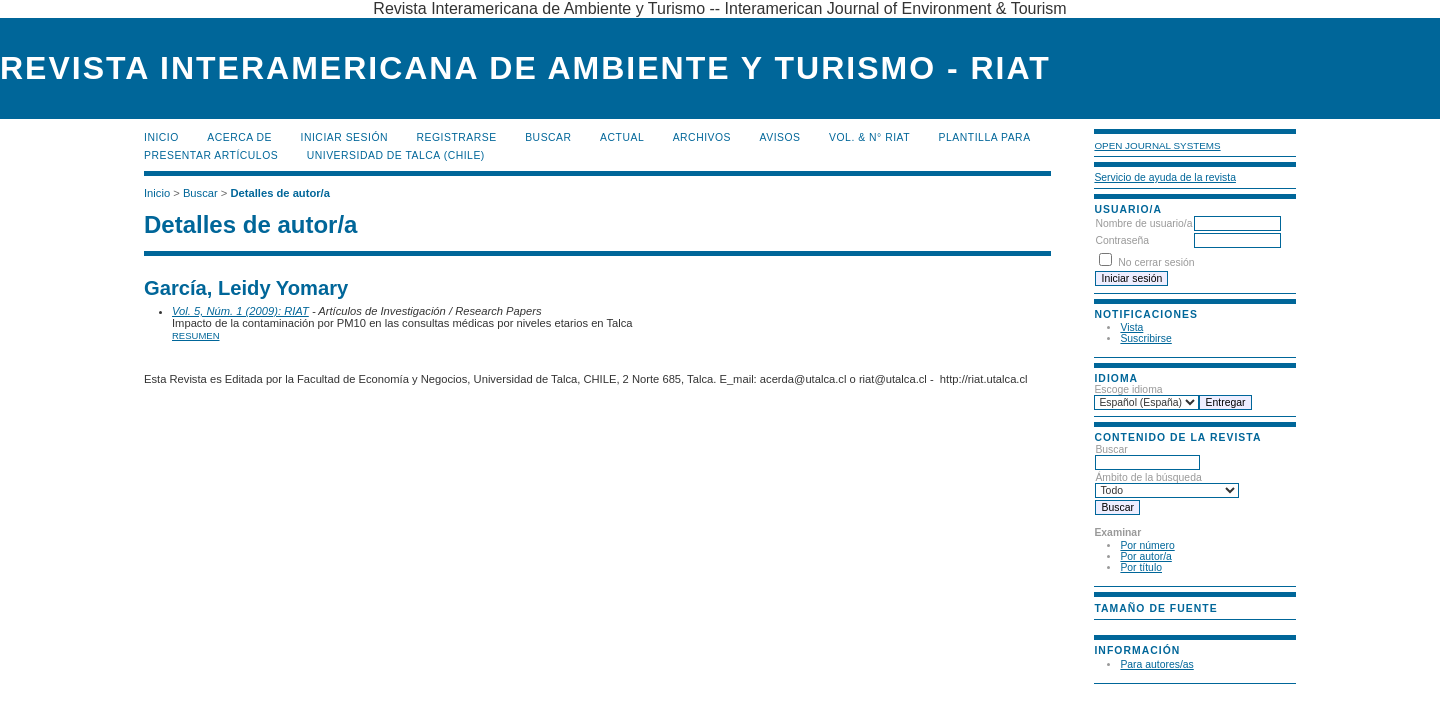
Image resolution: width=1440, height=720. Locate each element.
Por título (1141, 567)
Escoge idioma (1128, 389)
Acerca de (239, 137)
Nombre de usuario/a (1143, 223)
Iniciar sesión (345, 137)
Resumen (196, 335)
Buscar (548, 137)
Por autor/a (1145, 556)
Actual (622, 137)
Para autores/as (1156, 664)
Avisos (780, 137)
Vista (1131, 327)
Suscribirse (1145, 338)
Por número (1147, 545)
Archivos (702, 137)
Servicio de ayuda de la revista (1165, 177)
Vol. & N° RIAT (869, 137)
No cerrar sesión (1156, 262)
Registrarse (457, 137)
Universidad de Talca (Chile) (396, 155)
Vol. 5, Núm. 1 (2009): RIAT (240, 311)
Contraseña (1122, 240)
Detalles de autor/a (279, 193)
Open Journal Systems (1157, 145)
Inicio (161, 137)
